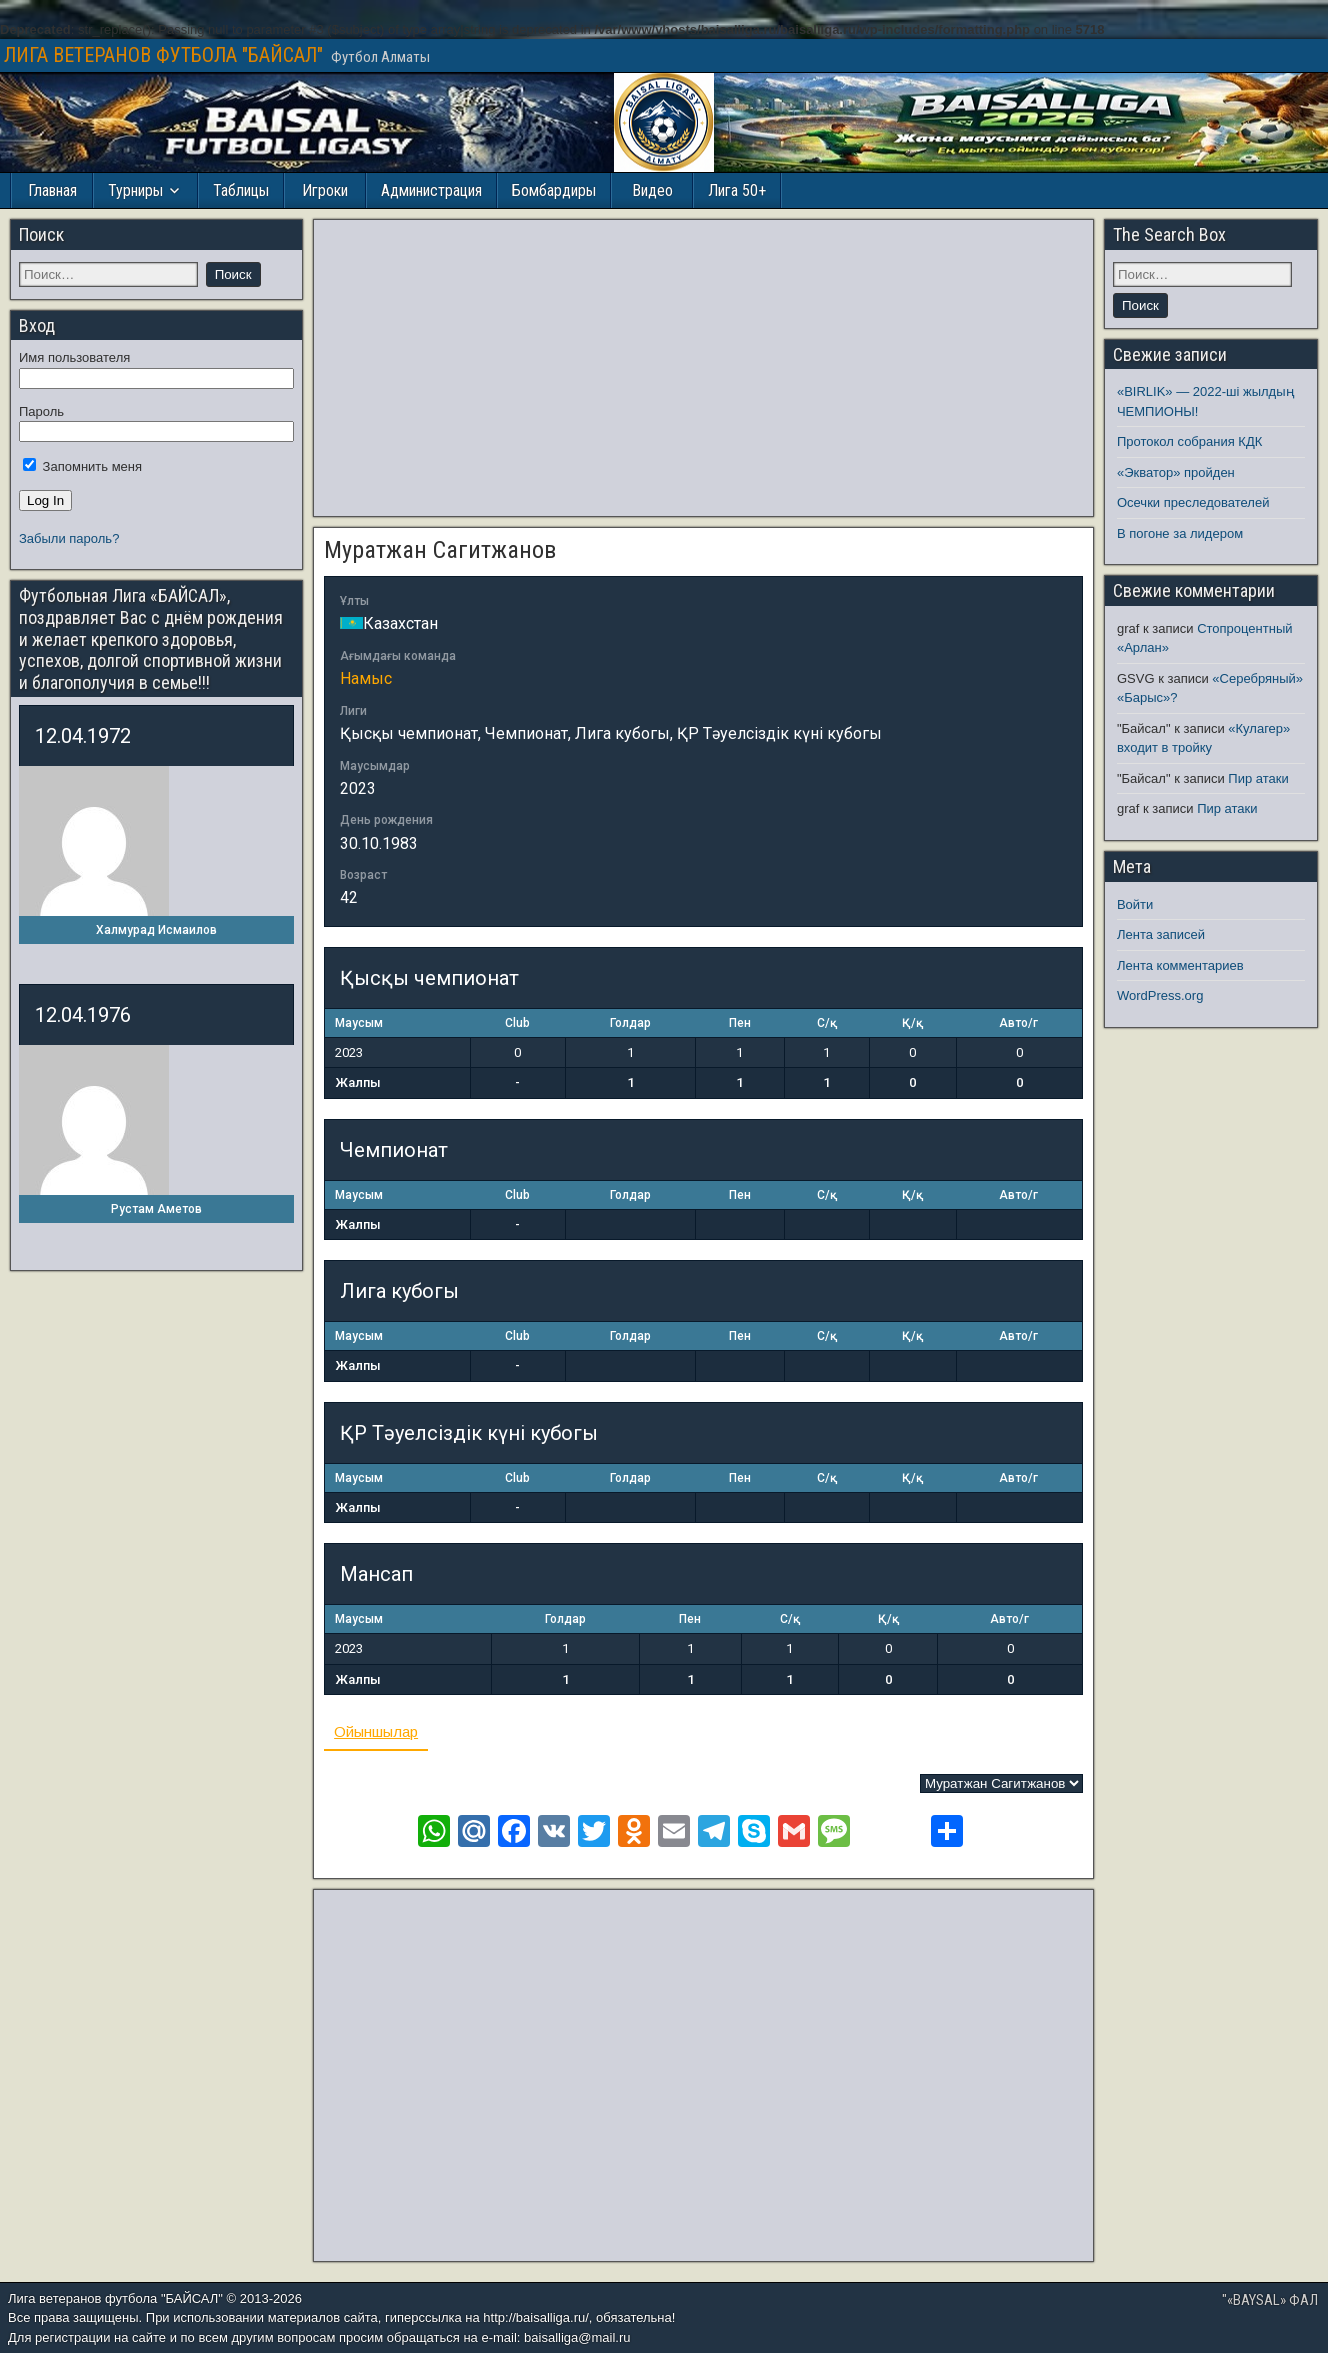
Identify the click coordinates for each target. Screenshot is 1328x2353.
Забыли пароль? (69, 538)
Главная (52, 190)
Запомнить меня (82, 466)
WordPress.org (1160, 995)
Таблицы (241, 190)
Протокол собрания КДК (1189, 441)
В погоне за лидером (1180, 533)
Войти (1135, 904)
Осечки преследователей (1193, 502)
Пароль (41, 411)
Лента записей (1161, 934)
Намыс (366, 678)
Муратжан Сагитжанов (440, 550)
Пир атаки (1258, 778)
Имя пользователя (74, 357)
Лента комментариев (1180, 965)
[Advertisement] (703, 368)
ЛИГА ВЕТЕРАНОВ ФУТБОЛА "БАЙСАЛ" (163, 55)
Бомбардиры (554, 190)
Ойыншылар (376, 1731)
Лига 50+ (737, 190)
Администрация (431, 190)
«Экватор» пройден (1176, 472)
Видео (652, 190)
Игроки (325, 190)
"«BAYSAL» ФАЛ (1270, 2300)
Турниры (135, 190)
